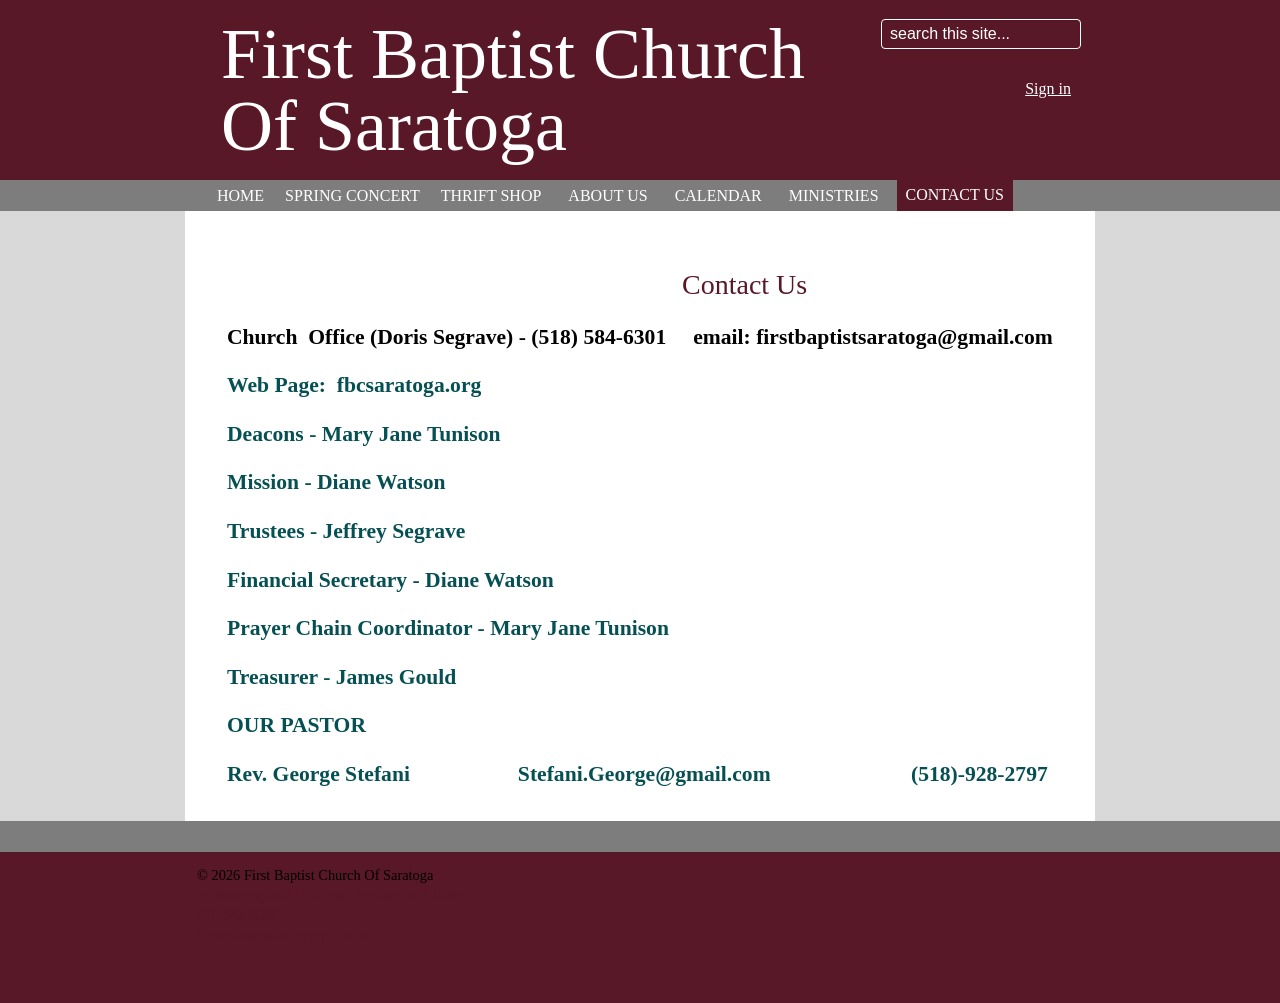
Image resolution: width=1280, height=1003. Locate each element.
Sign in (1048, 88)
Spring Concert (352, 195)
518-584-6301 (238, 915)
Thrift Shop (491, 195)
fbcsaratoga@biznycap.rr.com (283, 935)
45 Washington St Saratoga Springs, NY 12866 (332, 895)
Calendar (718, 195)
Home (240, 195)
